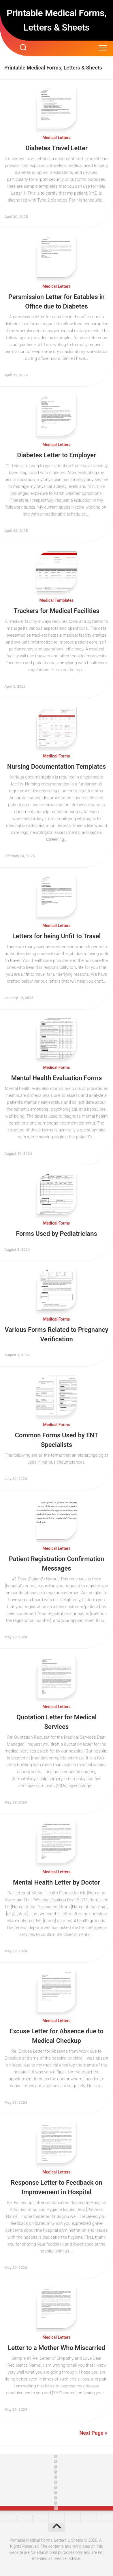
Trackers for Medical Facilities (56, 610)
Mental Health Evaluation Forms (56, 1078)
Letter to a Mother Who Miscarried (56, 2347)
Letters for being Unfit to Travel (56, 936)
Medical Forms (56, 756)
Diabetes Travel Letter (56, 148)
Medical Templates (56, 600)
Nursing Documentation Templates (56, 766)
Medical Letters (56, 137)
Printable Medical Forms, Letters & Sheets (56, 20)
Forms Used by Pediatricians (56, 1233)
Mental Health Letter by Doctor (56, 1882)
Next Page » (93, 2433)
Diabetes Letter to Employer (56, 455)
